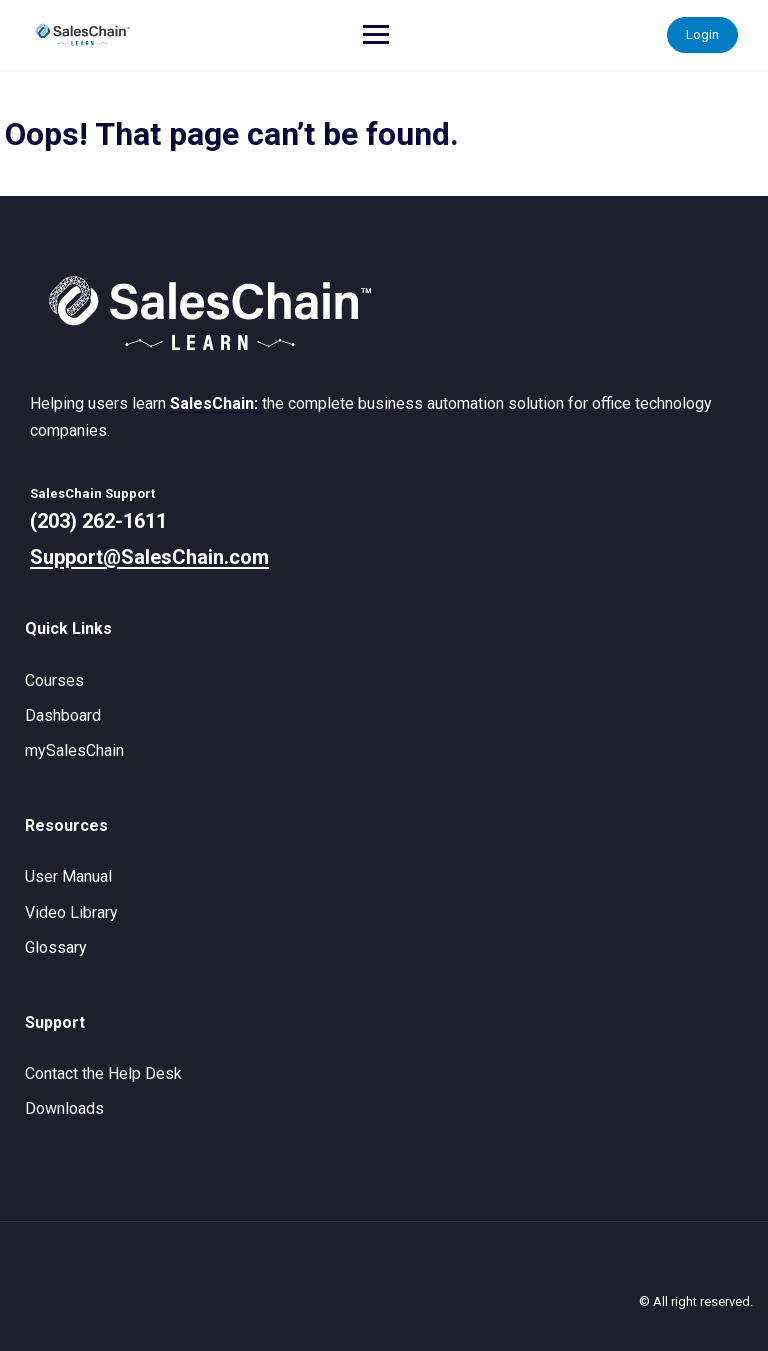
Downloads (64, 1108)
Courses (54, 680)
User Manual (68, 876)
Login (702, 34)
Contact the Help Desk (103, 1073)
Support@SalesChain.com (149, 557)
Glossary (56, 947)
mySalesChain (74, 750)
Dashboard (63, 715)
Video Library (71, 912)
